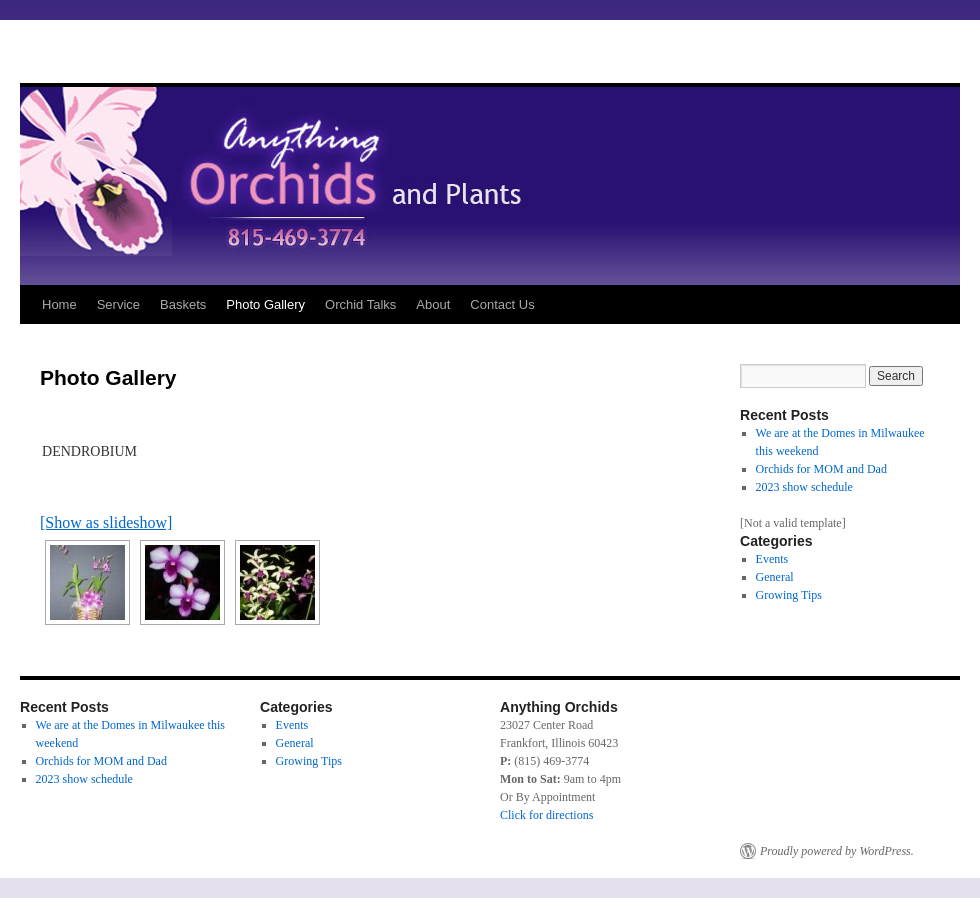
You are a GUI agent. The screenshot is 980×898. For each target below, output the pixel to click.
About (433, 304)
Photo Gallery (265, 304)
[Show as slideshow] (106, 522)
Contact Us (502, 304)
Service (118, 304)
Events (772, 559)
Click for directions (546, 815)
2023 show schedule (804, 487)
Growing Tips (789, 595)
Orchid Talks (360, 304)
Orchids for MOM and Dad (821, 469)
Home (59, 304)
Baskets (183, 304)
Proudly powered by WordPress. (837, 851)
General (775, 577)
